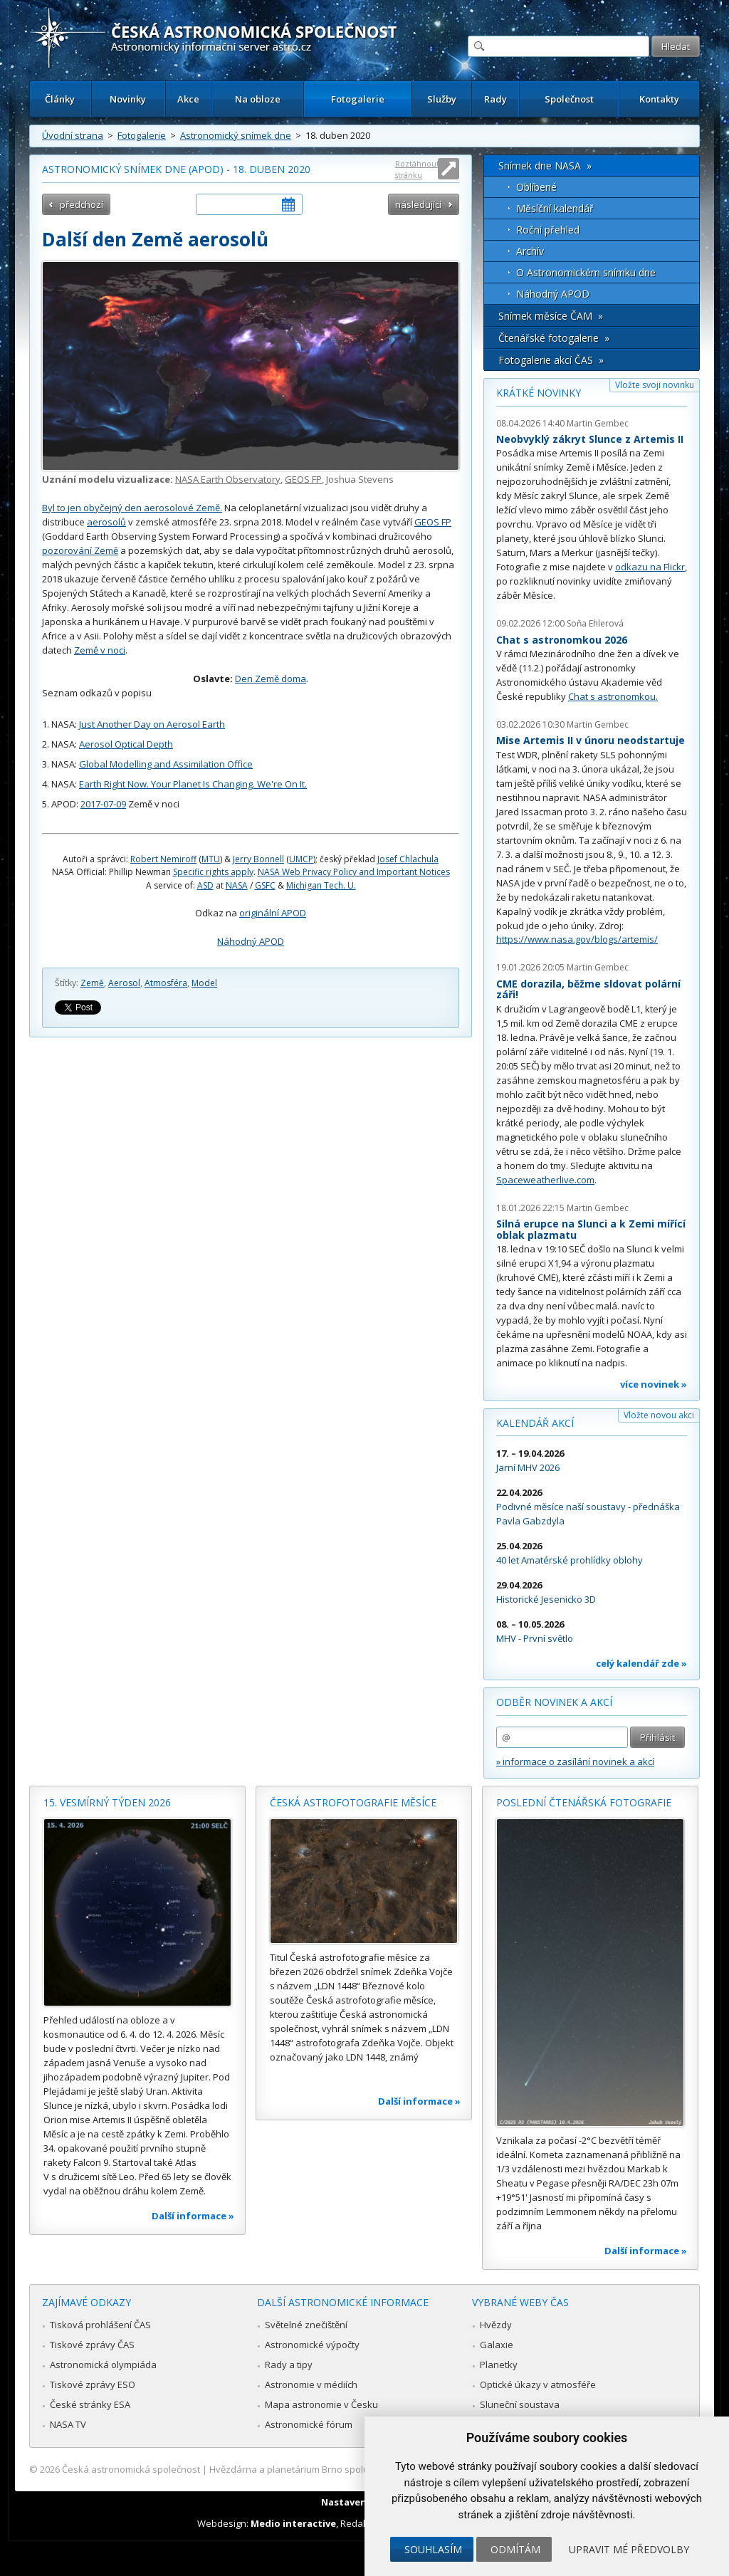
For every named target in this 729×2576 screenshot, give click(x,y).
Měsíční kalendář (555, 208)
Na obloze (257, 99)
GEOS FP (303, 479)
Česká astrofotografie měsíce (353, 1802)
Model (204, 983)
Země (92, 983)
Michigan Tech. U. (321, 885)
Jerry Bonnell (258, 859)
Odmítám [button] (515, 2549)
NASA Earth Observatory (227, 479)
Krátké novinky (538, 392)
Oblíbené (536, 187)
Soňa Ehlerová (595, 623)
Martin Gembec (598, 423)
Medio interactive (293, 2523)
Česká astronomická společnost (131, 2469)
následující (418, 204)
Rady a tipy (289, 2364)
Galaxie (496, 2344)
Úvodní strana (72, 135)
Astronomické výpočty (312, 2344)
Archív (530, 251)
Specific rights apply (213, 872)
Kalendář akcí (535, 1423)
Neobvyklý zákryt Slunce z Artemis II (589, 439)
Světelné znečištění (306, 2324)
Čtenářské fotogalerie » (553, 338)
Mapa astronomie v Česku (321, 2404)
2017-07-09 (103, 803)
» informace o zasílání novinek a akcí (575, 1761)
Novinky (128, 99)
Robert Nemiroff (163, 859)
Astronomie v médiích (311, 2384)
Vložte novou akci (659, 1415)
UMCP (301, 859)
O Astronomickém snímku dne (586, 272)
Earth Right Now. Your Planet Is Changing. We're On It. (193, 783)
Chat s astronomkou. (613, 696)
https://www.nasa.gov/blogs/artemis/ (577, 939)
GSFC (265, 885)
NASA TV (68, 2424)
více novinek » (653, 1384)
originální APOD (272, 912)
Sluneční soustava (520, 2404)
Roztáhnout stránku (417, 169)
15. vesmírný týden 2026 (107, 1802)
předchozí (81, 204)
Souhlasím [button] (433, 2549)
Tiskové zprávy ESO (92, 2384)
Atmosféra (166, 983)
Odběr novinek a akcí (554, 1702)
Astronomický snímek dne (235, 135)
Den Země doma (270, 678)
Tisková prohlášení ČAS (100, 2324)
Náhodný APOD (250, 941)
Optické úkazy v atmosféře (538, 2384)
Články (60, 99)
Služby (441, 99)
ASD (205, 885)
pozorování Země (80, 550)
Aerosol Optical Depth (126, 744)
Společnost (569, 99)
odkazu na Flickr (650, 566)
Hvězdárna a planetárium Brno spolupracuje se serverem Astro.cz (352, 2469)
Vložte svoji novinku (654, 385)
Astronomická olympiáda (103, 2364)
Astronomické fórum (308, 2424)
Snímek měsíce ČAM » (550, 316)
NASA (237, 885)
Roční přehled (547, 229)
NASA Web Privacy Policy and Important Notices (354, 872)
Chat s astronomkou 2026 (561, 639)
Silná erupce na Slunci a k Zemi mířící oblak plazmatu (591, 1229)
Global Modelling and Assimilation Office (166, 764)
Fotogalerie (357, 99)
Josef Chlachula (408, 859)
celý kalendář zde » (641, 1663)
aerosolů (106, 521)
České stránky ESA (90, 2404)
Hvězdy (496, 2324)
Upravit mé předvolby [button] (629, 2549)
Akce (188, 99)
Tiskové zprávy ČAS (92, 2344)
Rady (495, 99)
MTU (210, 859)
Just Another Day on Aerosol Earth (152, 724)
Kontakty (659, 99)
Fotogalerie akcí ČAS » (551, 360)
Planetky (499, 2364)
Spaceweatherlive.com (545, 1179)
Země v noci (99, 650)
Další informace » (193, 2215)
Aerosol (124, 983)
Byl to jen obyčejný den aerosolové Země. (132, 507)
